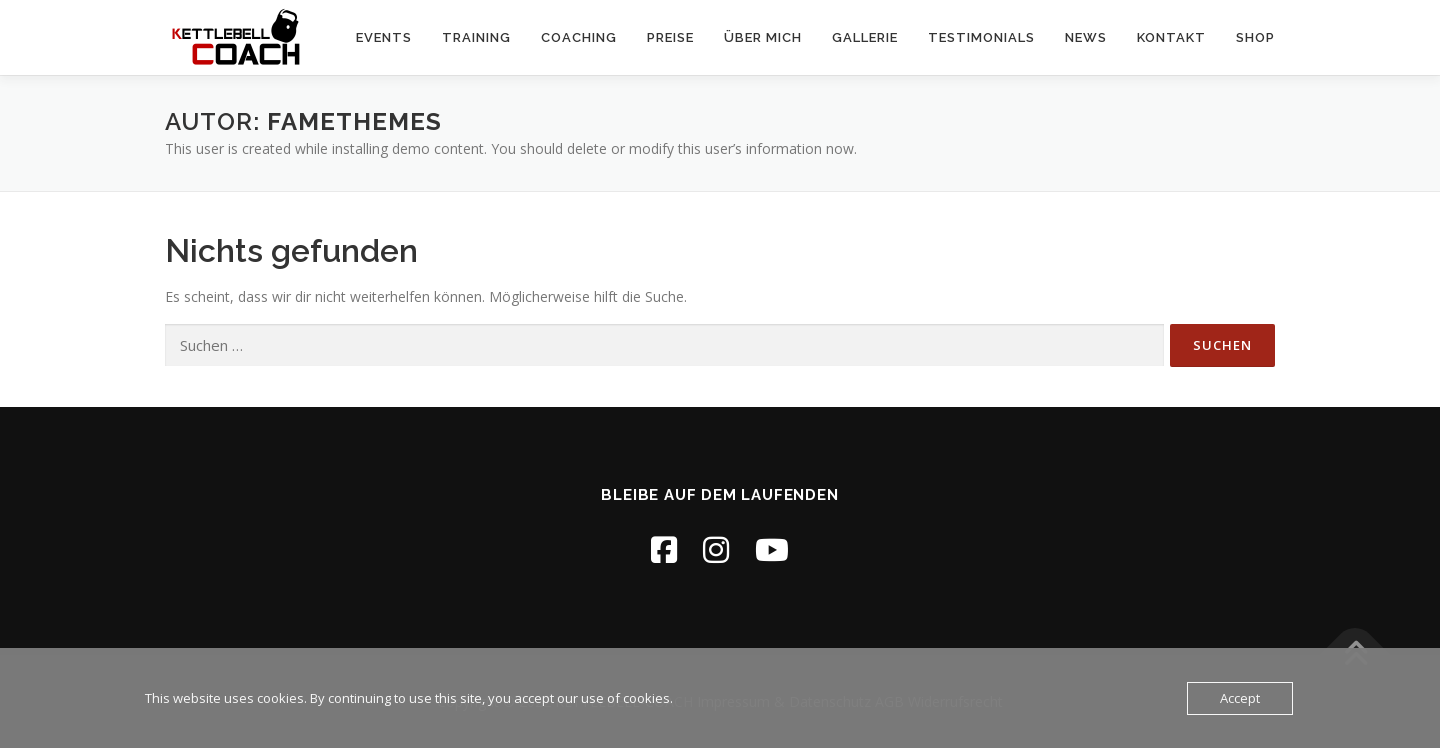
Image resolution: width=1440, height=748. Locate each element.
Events (384, 37)
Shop (1255, 37)
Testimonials (981, 37)
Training (476, 37)
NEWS (1086, 37)
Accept (1240, 698)
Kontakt (1171, 37)
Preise (670, 37)
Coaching (579, 37)
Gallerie (865, 37)
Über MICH (763, 37)
